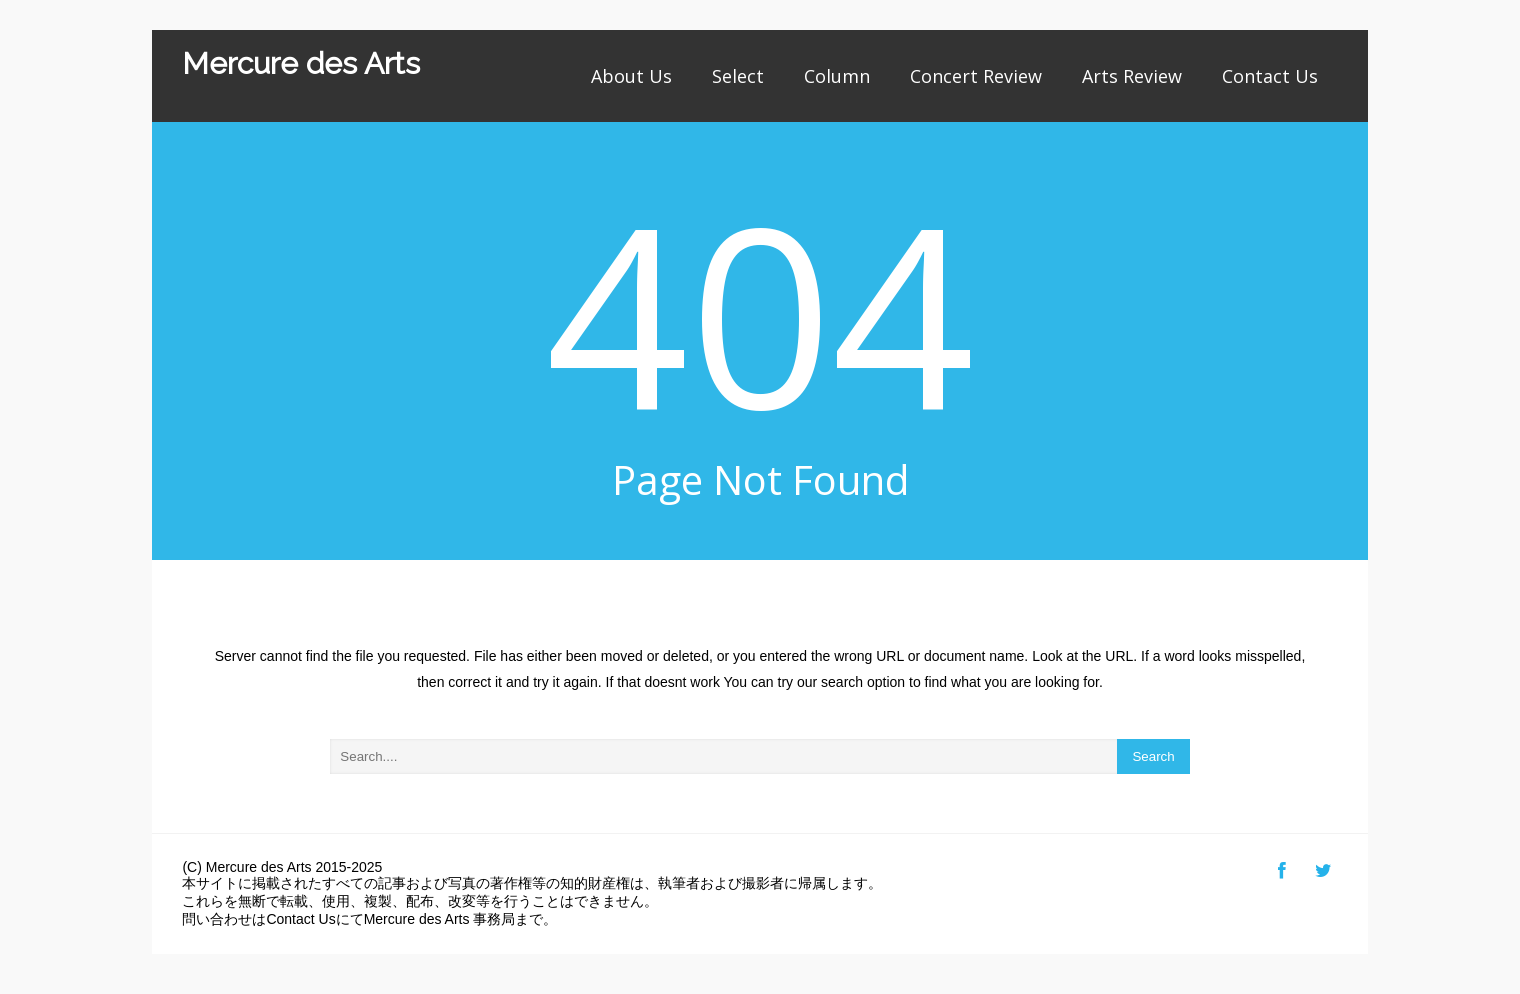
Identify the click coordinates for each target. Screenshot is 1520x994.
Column (837, 76)
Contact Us (1270, 76)
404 (760, 312)
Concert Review (976, 76)
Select (738, 76)
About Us (631, 76)
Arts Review (1132, 76)
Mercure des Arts (301, 63)
